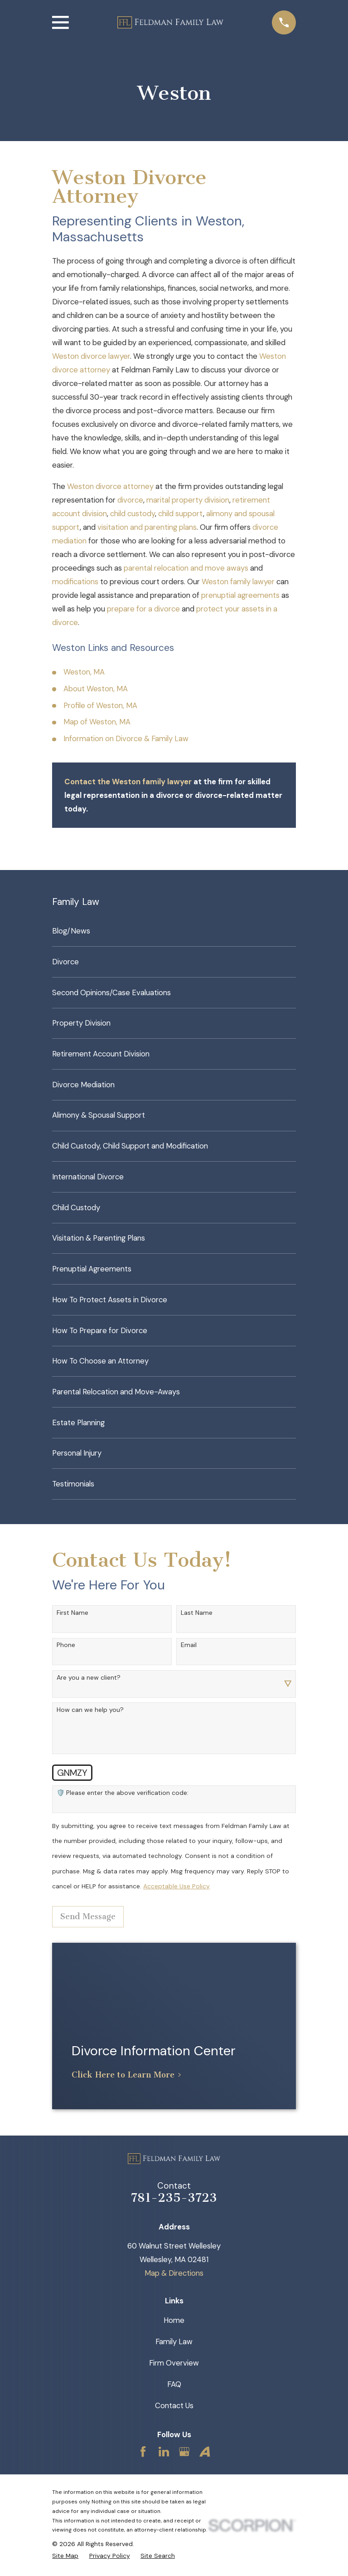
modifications (75, 582)
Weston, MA (84, 672)
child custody (132, 513)
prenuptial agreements (240, 595)
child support (180, 513)
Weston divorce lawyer (91, 356)
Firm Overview (174, 2363)
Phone (66, 1645)
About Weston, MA (95, 689)
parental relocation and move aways (186, 568)
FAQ (174, 2384)
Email (189, 1645)
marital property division (187, 500)
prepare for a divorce (143, 609)
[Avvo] (204, 2451)
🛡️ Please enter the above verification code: (122, 1793)
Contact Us (174, 2405)
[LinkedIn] (164, 2451)
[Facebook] (143, 2451)
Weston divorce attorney (110, 486)
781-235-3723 (174, 2197)
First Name (72, 1613)
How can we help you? (90, 1710)
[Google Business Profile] (184, 2451)
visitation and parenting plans (147, 527)
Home (174, 2320)
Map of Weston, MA (96, 722)
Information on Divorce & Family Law (125, 738)
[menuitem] (174, 931)
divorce (130, 500)
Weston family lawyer (238, 582)
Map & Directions (174, 2273)
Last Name (197, 1613)
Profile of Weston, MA (100, 705)
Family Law (174, 2341)
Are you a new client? (89, 1677)
